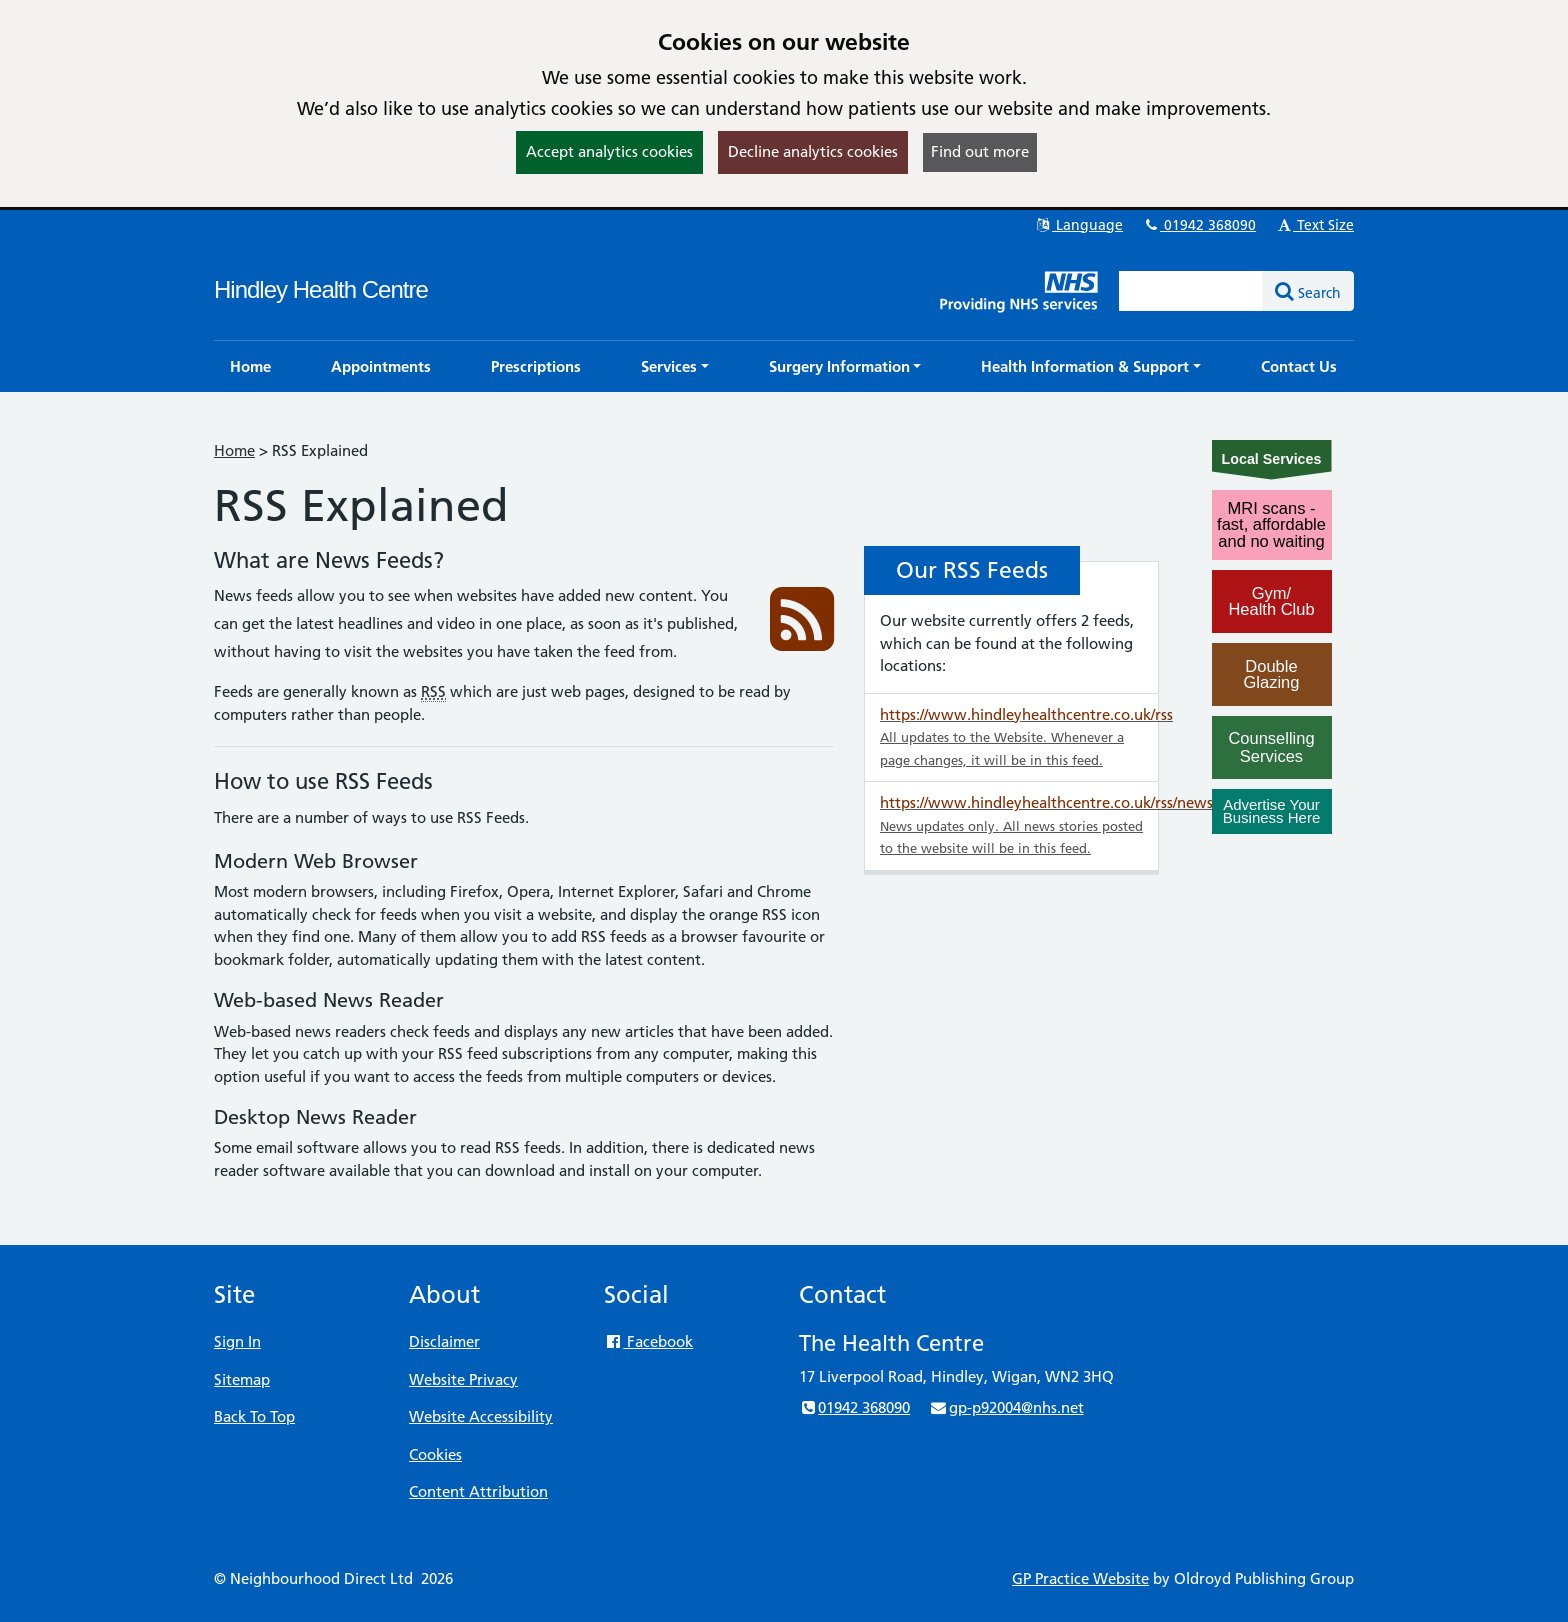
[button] (675, 366)
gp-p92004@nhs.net (1006, 1407)
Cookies (435, 1454)
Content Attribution (478, 1491)
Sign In (237, 1341)
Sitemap (242, 1379)
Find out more (980, 151)
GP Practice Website (1080, 1578)
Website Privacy (463, 1379)
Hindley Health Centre (321, 289)
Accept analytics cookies (609, 151)
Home (234, 450)
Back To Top (254, 1416)
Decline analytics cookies (813, 151)
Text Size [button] (1314, 225)
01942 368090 (1199, 225)
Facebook (648, 1341)
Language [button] (1078, 225)
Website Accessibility (481, 1416)
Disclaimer (444, 1341)
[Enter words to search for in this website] (1191, 291)
